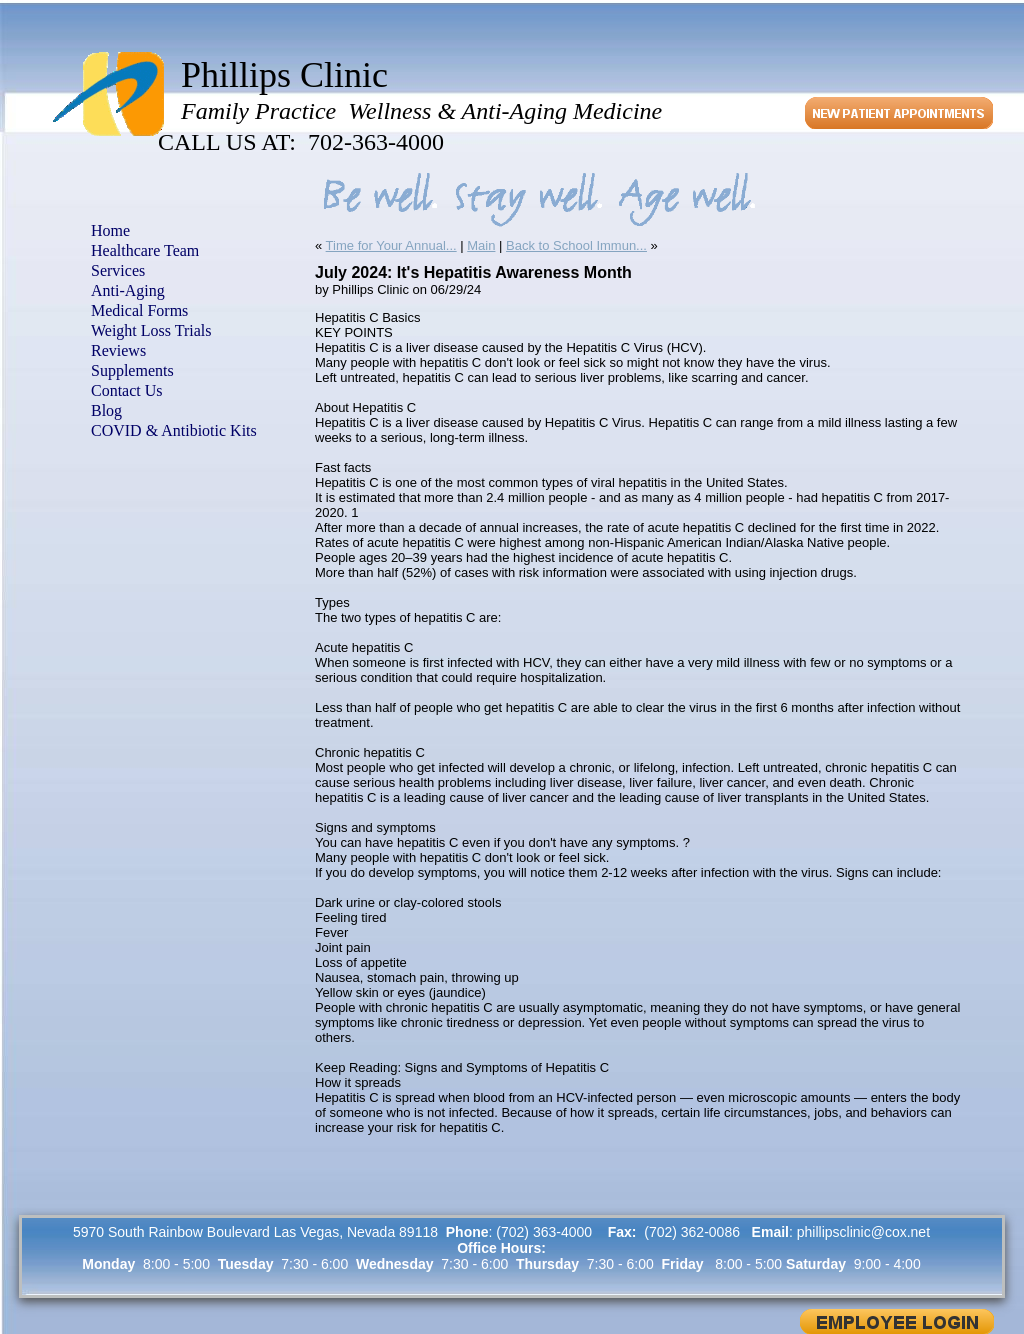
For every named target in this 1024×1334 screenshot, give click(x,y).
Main (481, 245)
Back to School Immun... (576, 245)
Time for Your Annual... (391, 245)
